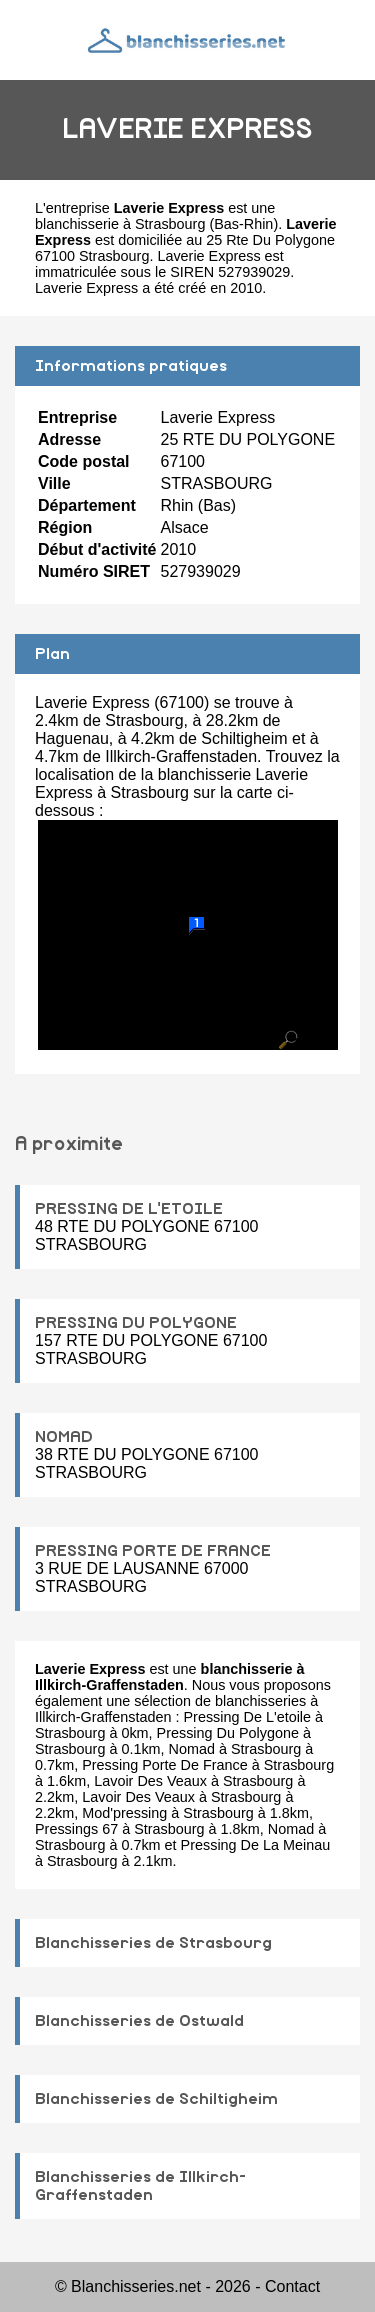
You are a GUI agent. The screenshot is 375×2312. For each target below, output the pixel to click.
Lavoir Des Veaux (150, 1781)
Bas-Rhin (243, 224)
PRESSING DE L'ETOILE (129, 1209)
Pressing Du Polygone (228, 1733)
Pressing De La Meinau (256, 1845)
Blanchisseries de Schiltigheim (156, 2099)
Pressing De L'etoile (248, 1717)
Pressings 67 (76, 1829)
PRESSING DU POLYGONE (136, 1323)
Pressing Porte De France (165, 1765)
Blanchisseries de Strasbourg (153, 1943)
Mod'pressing (124, 1813)
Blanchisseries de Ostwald (139, 2021)
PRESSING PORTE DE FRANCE (153, 1551)
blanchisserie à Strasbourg (120, 224)
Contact (292, 2286)
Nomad (192, 1749)
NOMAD (64, 1437)
